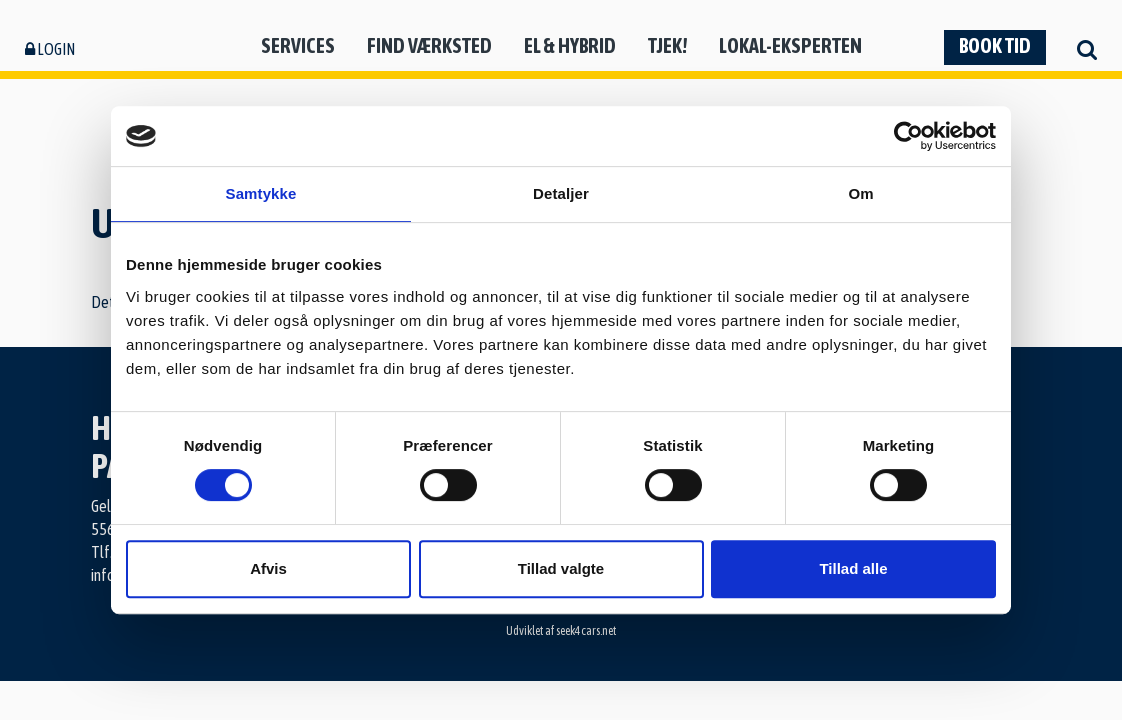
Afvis (268, 568)
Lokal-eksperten (790, 45)
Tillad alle (853, 568)
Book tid (995, 45)
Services (298, 45)
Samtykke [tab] (261, 193)
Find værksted (429, 45)
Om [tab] (860, 193)
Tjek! (667, 45)
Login (50, 49)
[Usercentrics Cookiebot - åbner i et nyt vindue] (908, 136)
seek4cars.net (586, 631)
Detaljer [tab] (561, 193)
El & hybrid (570, 45)
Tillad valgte (561, 568)
